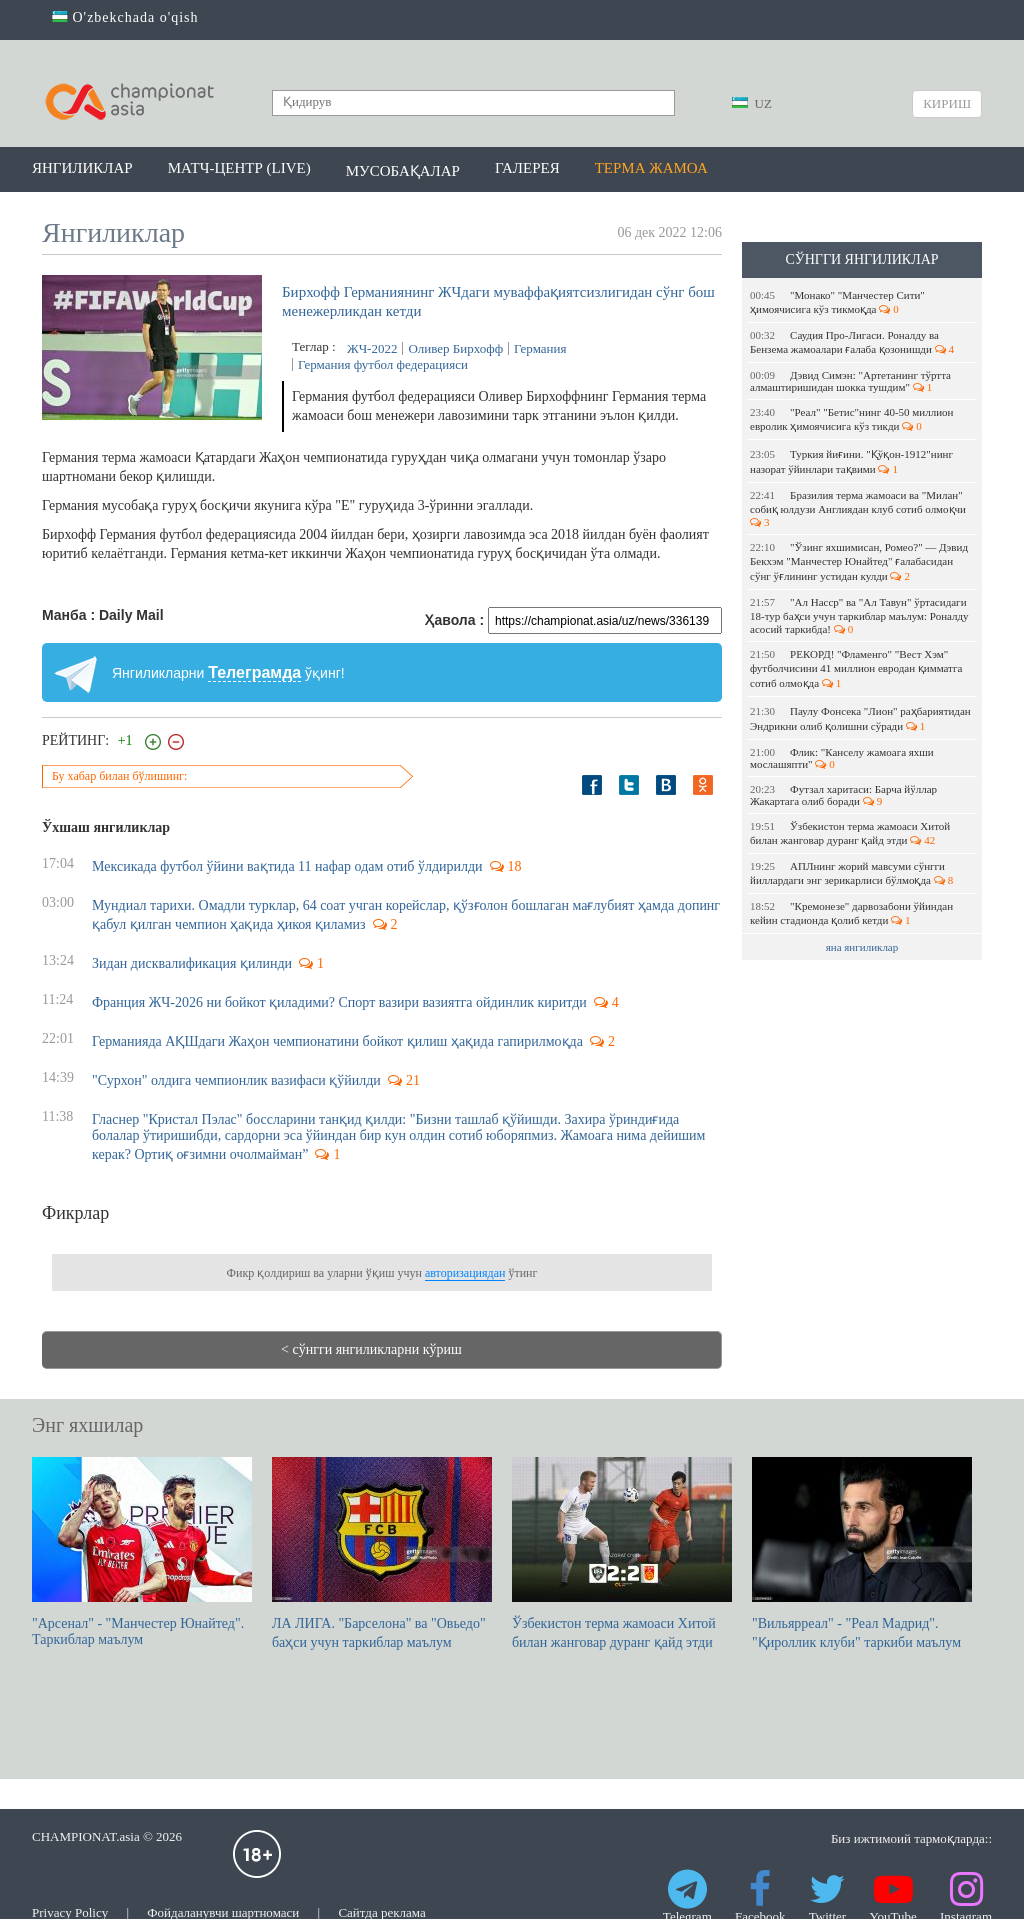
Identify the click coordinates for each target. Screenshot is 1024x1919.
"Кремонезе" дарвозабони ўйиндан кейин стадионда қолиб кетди (851, 913)
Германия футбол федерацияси (383, 364)
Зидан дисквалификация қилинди (192, 963)
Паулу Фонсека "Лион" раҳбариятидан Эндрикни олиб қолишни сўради (860, 718)
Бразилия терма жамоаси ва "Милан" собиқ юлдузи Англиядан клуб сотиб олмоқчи (859, 508)
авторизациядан (465, 1273)
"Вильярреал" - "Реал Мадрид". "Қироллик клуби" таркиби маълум (862, 1553)
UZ (752, 103)
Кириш (947, 103)
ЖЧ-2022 (372, 348)
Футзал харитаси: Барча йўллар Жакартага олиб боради (843, 795)
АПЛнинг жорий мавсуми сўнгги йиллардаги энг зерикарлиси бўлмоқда (851, 873)
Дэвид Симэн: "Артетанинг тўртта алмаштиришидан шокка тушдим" (850, 381)
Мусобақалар (403, 171)
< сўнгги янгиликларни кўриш (371, 1349)
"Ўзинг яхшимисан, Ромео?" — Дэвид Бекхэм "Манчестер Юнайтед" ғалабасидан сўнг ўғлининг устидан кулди (859, 561)
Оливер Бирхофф (455, 348)
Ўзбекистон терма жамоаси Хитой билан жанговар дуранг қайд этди (850, 833)
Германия (540, 348)
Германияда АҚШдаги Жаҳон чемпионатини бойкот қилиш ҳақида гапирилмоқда (337, 1041)
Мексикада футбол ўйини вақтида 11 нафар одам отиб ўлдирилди (287, 866)
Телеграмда (254, 672)
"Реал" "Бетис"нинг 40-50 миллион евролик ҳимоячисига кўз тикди (851, 419)
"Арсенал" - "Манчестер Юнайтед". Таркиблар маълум (142, 1552)
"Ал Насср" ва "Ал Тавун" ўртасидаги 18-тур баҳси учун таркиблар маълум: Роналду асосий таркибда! (859, 615)
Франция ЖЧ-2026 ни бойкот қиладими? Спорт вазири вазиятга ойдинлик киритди (339, 1002)
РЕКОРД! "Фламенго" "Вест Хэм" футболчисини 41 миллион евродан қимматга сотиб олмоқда (856, 668)
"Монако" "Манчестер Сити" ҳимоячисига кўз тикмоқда (837, 302)
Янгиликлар (82, 168)
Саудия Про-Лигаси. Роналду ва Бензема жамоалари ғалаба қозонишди (852, 342)
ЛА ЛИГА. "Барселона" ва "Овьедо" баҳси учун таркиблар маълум (382, 1553)
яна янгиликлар (862, 947)
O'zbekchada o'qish (125, 17)
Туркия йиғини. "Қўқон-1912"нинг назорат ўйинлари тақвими (851, 461)
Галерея (527, 168)
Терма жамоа (651, 168)
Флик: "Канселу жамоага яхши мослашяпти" (842, 758)
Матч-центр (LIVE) (239, 168)
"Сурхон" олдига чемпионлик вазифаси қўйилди (236, 1080)
